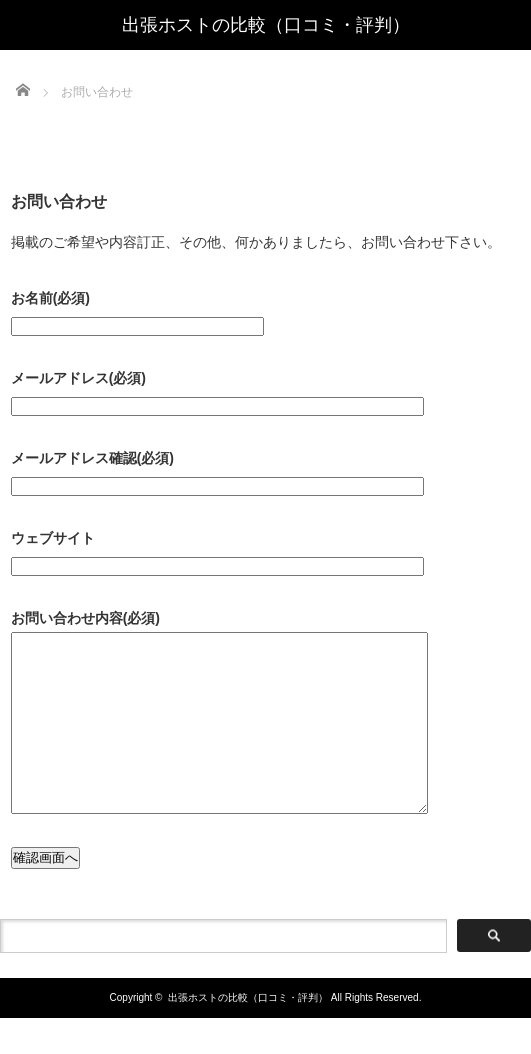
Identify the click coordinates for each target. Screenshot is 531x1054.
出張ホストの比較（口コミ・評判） (266, 25)
